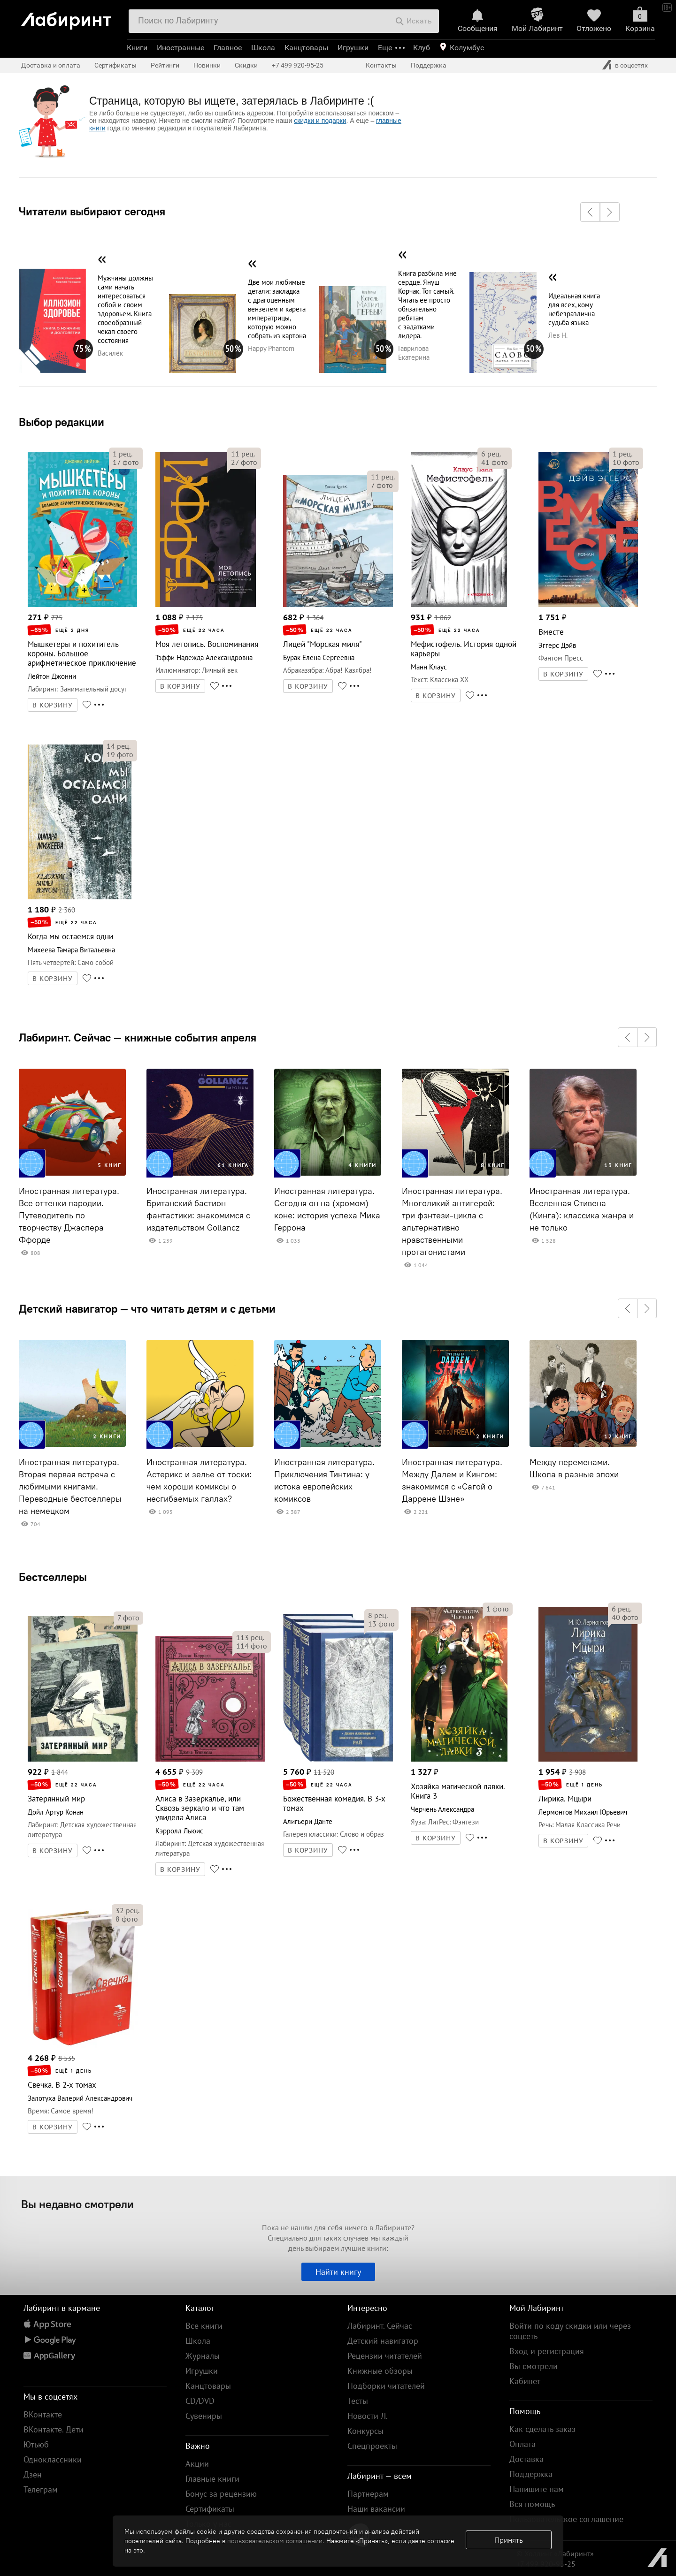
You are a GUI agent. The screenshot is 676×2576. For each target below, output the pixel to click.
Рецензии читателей (384, 2355)
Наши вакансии (376, 2508)
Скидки (246, 65)
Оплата (522, 2444)
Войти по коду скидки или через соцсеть (570, 2330)
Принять (508, 2540)
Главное (228, 47)
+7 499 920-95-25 (297, 65)
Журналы (202, 2355)
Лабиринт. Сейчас (379, 2325)
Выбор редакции (61, 422)
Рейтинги (165, 65)
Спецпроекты (372, 2445)
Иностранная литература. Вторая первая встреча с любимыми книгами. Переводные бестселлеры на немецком (70, 1486)
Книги (137, 47)
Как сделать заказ (542, 2429)
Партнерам (368, 2493)
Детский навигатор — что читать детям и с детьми (147, 1308)
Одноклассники (52, 2459)
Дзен (32, 2474)
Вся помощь (532, 2504)
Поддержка (428, 65)
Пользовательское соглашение (566, 2519)
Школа (263, 47)
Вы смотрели (533, 2366)
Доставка (526, 2459)
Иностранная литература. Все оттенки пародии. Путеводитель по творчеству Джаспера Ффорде (69, 1215)
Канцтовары (306, 47)
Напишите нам (536, 2489)
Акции (197, 2463)
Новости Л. (367, 2415)
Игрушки (353, 47)
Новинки (207, 65)
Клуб (421, 47)
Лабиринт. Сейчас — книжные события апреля (137, 1037)
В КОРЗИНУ (52, 705)
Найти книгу (338, 2271)
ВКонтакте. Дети (53, 2429)
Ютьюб (36, 2444)
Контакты (381, 65)
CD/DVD (200, 2400)
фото (126, 462)
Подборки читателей (386, 2385)
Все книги (204, 2325)
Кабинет (524, 2381)
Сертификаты (115, 65)
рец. (122, 453)
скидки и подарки (320, 120)
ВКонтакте (42, 2414)
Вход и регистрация (546, 2351)
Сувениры (203, 2415)
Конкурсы (365, 2430)
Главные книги (212, 2478)
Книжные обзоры (380, 2370)
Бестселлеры (53, 1577)
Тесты (357, 2400)
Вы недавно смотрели (77, 2204)
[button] (590, 212)
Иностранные (180, 47)
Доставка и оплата (50, 65)
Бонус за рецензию (221, 2493)
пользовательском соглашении (275, 2541)
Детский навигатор (382, 2340)
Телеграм (40, 2489)
